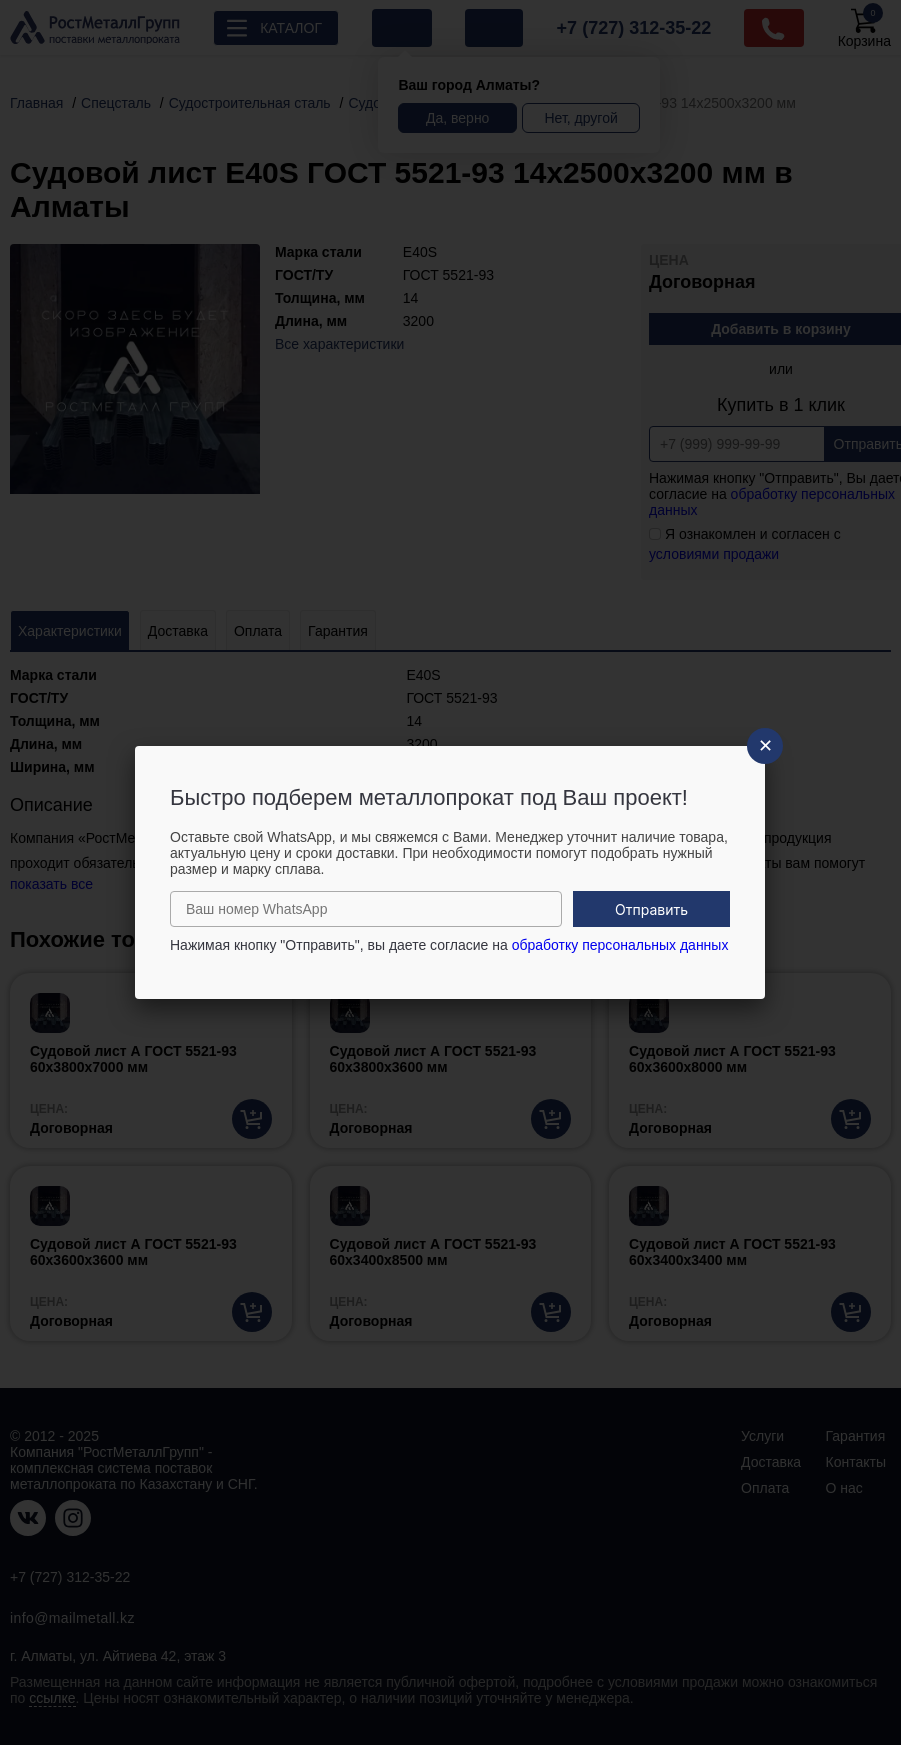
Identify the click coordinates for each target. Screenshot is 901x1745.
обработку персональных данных (620, 945)
